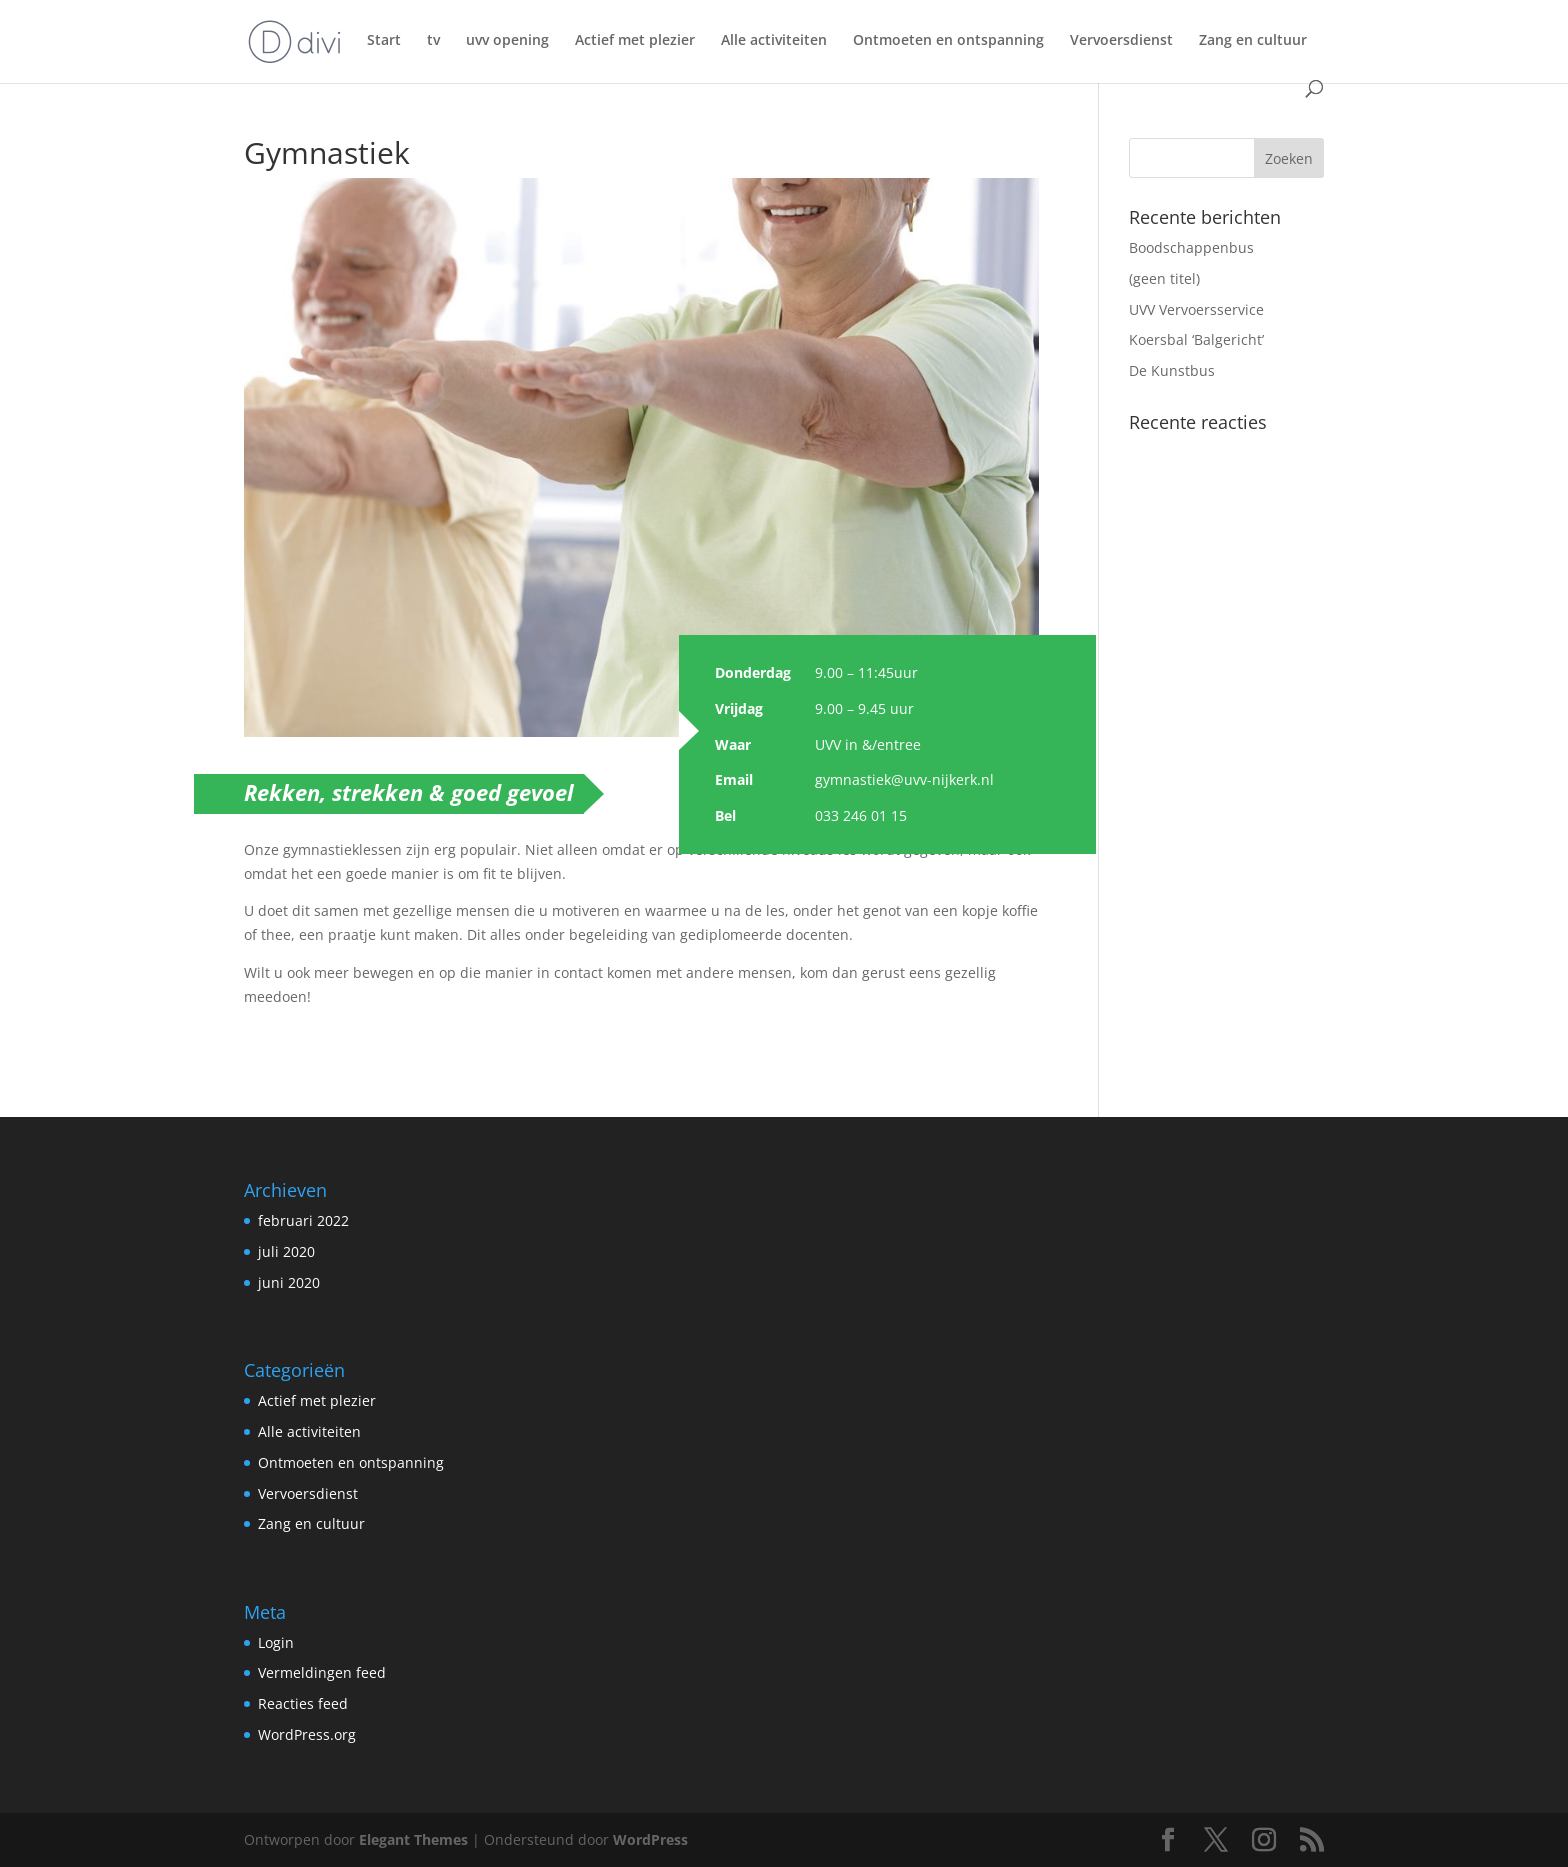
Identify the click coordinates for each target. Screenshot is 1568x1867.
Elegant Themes (413, 1839)
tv (433, 41)
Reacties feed (303, 1703)
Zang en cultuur (1253, 41)
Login (276, 1642)
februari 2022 (303, 1220)
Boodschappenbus (1191, 247)
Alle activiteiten (774, 41)
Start (384, 41)
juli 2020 (286, 1251)
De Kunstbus (1172, 370)
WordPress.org (307, 1734)
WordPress (650, 1839)
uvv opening (507, 41)
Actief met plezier (635, 41)
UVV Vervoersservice (1196, 309)
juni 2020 (289, 1282)
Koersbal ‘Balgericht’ (1196, 339)
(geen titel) (1164, 278)
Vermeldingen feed (322, 1672)
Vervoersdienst (1121, 41)
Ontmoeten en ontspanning (948, 41)
